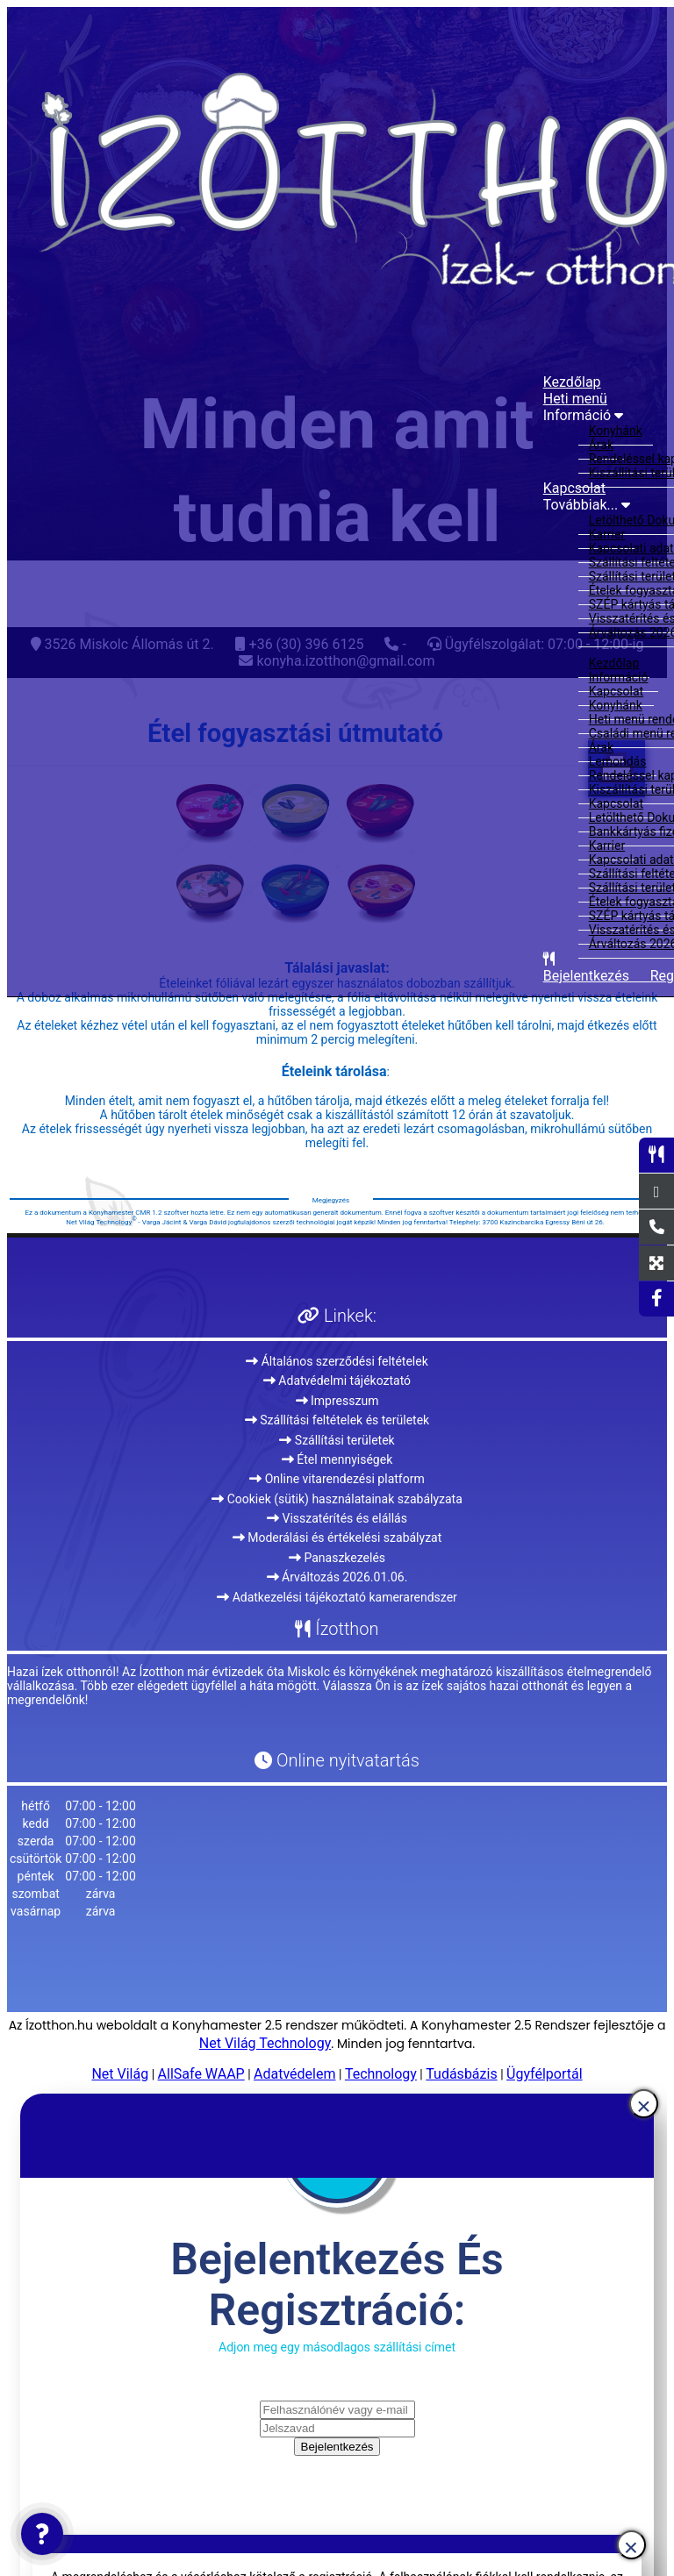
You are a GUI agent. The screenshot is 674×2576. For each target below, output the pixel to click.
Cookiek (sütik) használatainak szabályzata (337, 1499)
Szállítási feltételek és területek (337, 1420)
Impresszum (337, 1401)
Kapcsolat (574, 488)
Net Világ (119, 2074)
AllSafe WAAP (201, 2074)
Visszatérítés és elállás (337, 1518)
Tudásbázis (461, 2074)
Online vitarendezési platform (336, 1479)
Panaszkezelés (337, 1558)
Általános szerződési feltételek (337, 1361)
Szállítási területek (336, 1440)
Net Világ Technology (265, 2043)
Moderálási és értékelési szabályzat (337, 1538)
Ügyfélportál (544, 2074)
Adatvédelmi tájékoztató (337, 1381)
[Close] (643, 2103)
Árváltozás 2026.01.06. (337, 1577)
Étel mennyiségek (337, 1459)
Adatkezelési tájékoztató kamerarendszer (337, 1597)
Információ (583, 415)
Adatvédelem (294, 2074)
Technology (381, 2074)
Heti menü (575, 398)
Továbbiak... (586, 504)
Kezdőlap (572, 382)
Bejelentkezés (337, 2446)
